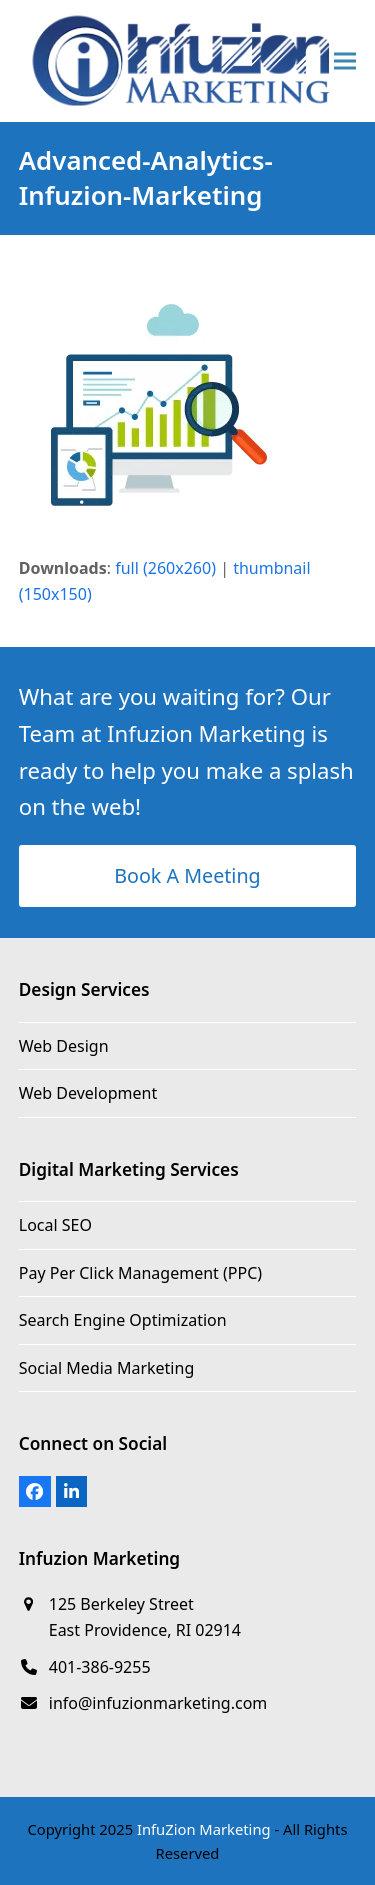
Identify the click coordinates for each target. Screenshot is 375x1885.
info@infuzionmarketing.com (158, 1703)
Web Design (64, 1046)
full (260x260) (165, 568)
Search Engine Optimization (123, 1320)
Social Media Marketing (106, 1368)
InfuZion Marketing (204, 1829)
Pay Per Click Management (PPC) (140, 1273)
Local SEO (55, 1225)
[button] (345, 60)
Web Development (88, 1093)
